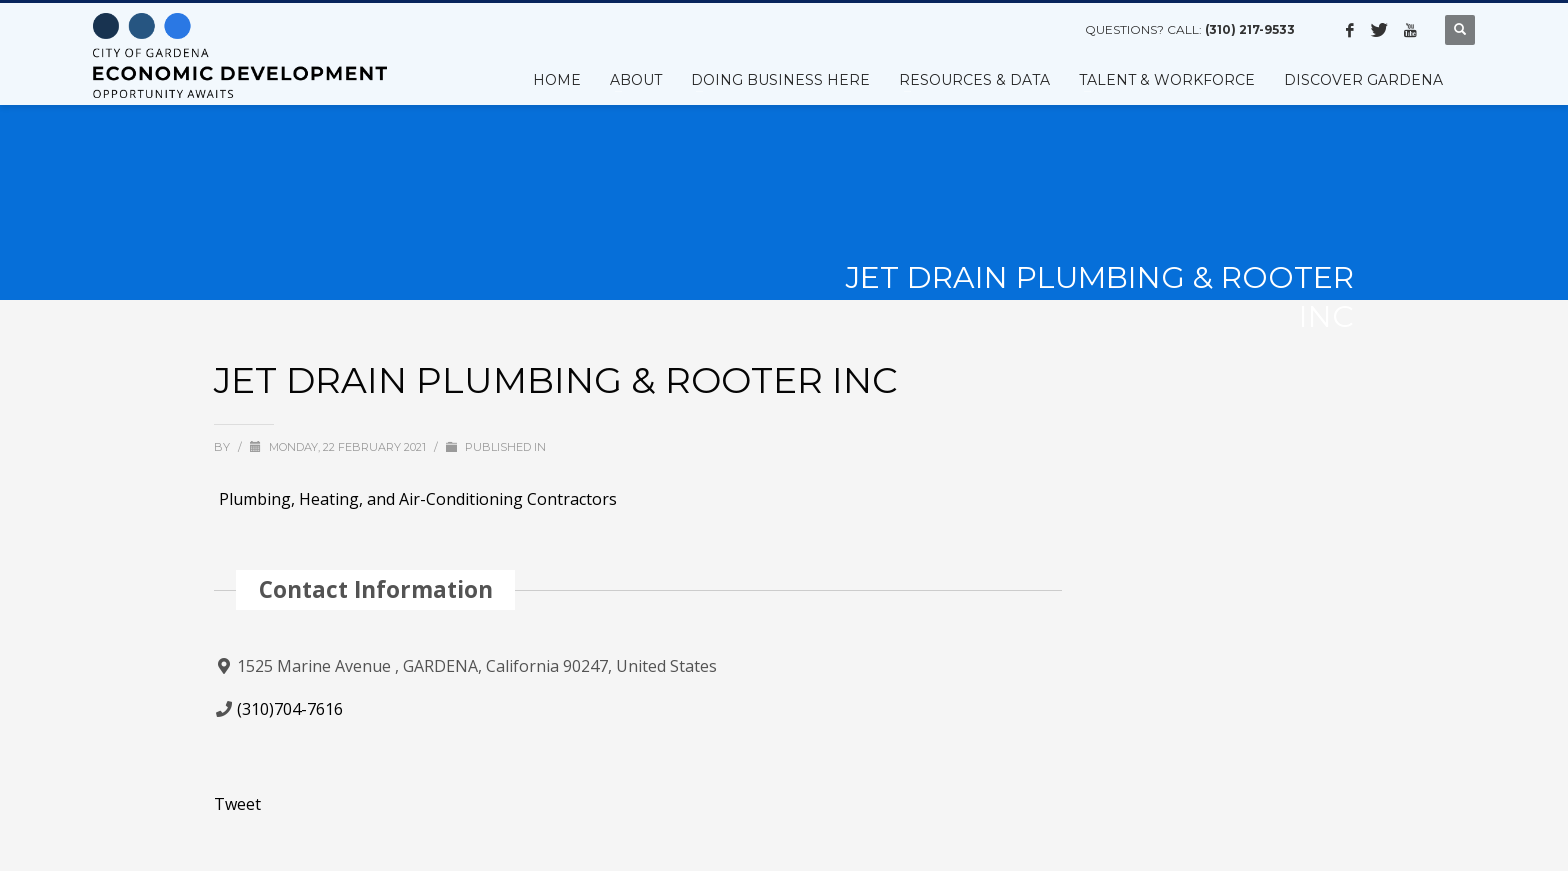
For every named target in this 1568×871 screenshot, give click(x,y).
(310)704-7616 (290, 709)
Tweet (237, 804)
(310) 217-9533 (1250, 29)
